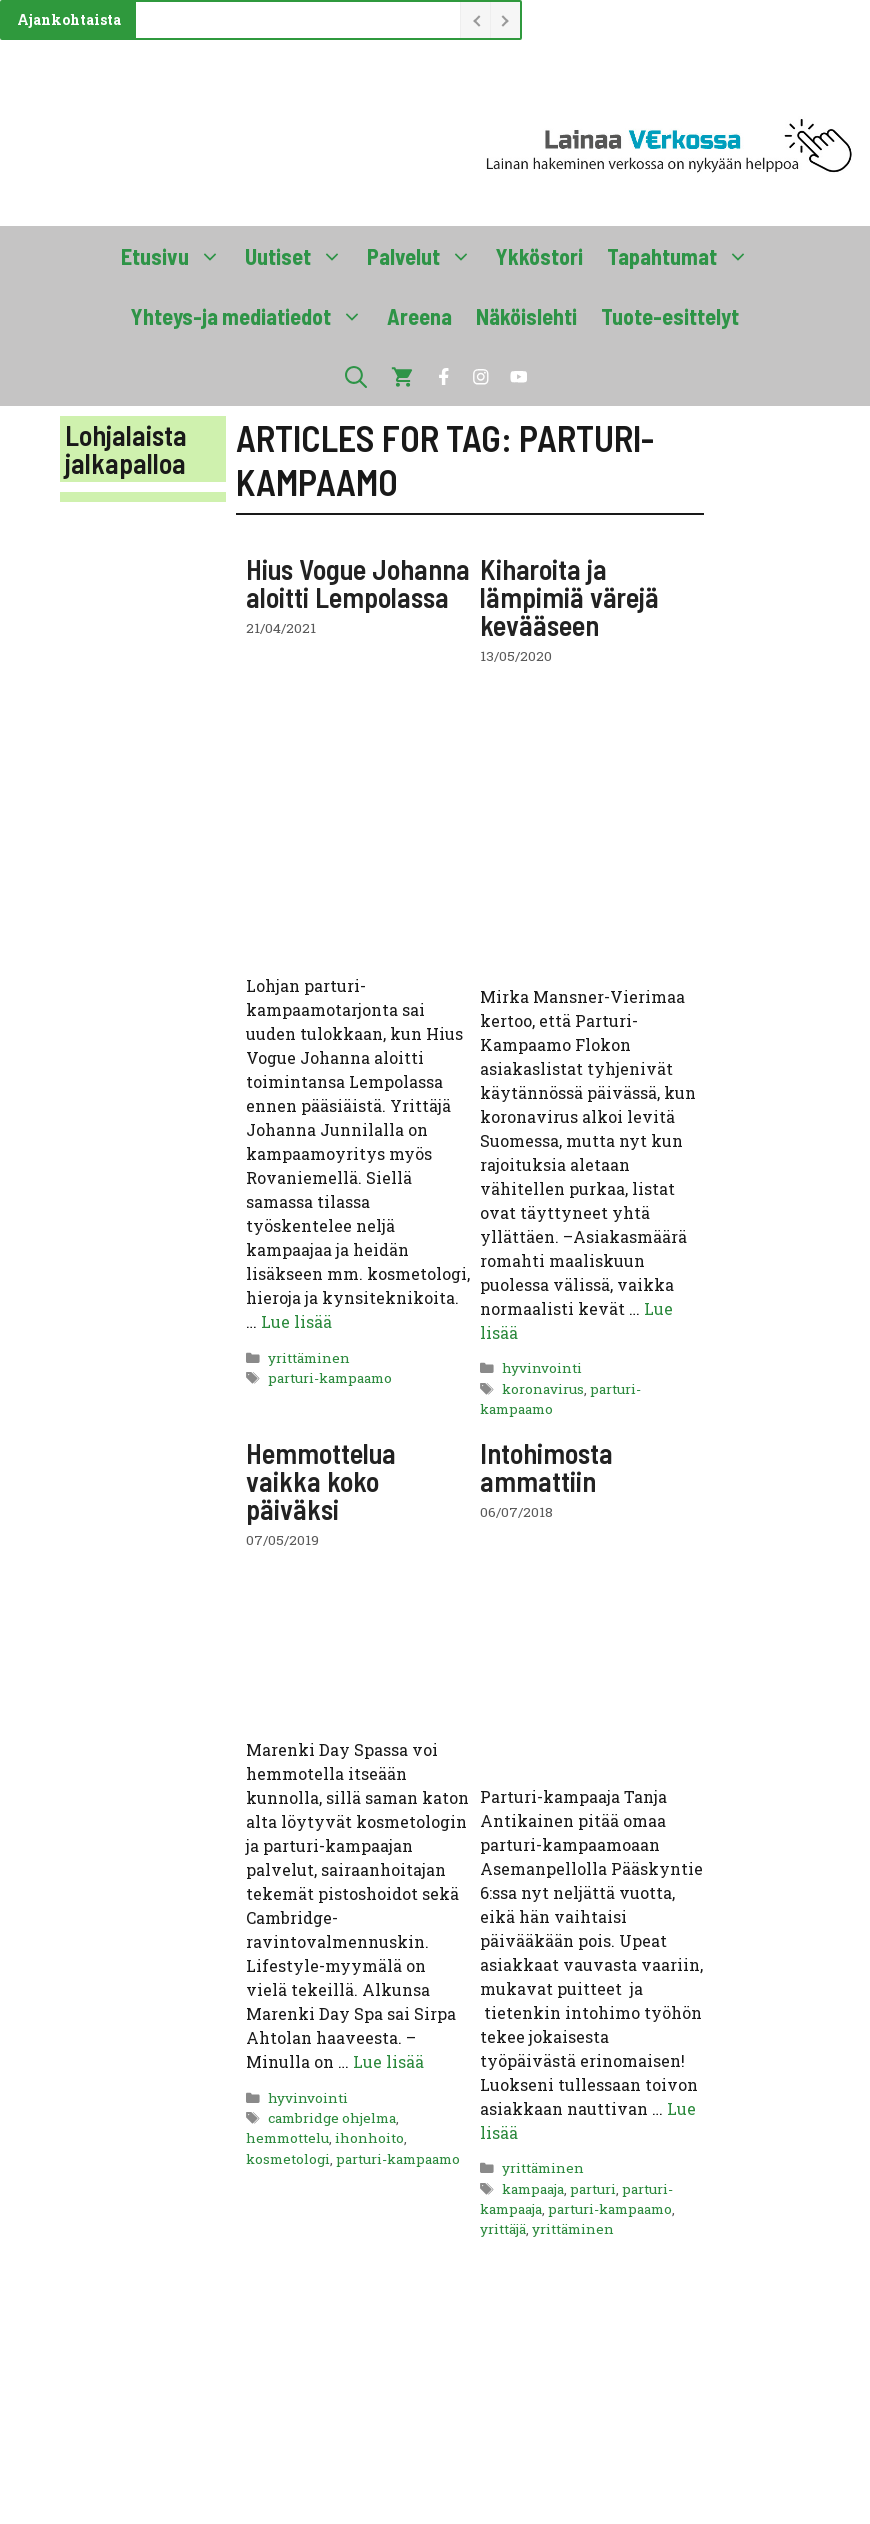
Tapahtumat (684, 256)
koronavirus (543, 1389)
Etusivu (177, 256)
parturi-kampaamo (330, 1378)
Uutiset (300, 256)
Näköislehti (526, 316)
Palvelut (425, 256)
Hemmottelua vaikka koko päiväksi (321, 1481)
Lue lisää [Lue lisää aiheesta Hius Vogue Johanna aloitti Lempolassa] (296, 1321)
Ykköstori (539, 256)
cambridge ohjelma (332, 2118)
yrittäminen (309, 1358)
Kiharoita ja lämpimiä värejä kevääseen (569, 597)
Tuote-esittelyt (670, 316)
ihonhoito (369, 2138)
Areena (419, 316)
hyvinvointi (542, 1368)
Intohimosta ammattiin (546, 1467)
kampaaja (533, 2189)
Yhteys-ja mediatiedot (253, 316)
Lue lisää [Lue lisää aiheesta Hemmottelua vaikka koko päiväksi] (388, 2061)
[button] (356, 376)
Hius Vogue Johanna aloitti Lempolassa (358, 583)
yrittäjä (503, 2229)
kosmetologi (288, 2159)
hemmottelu (287, 2138)
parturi (593, 2189)
